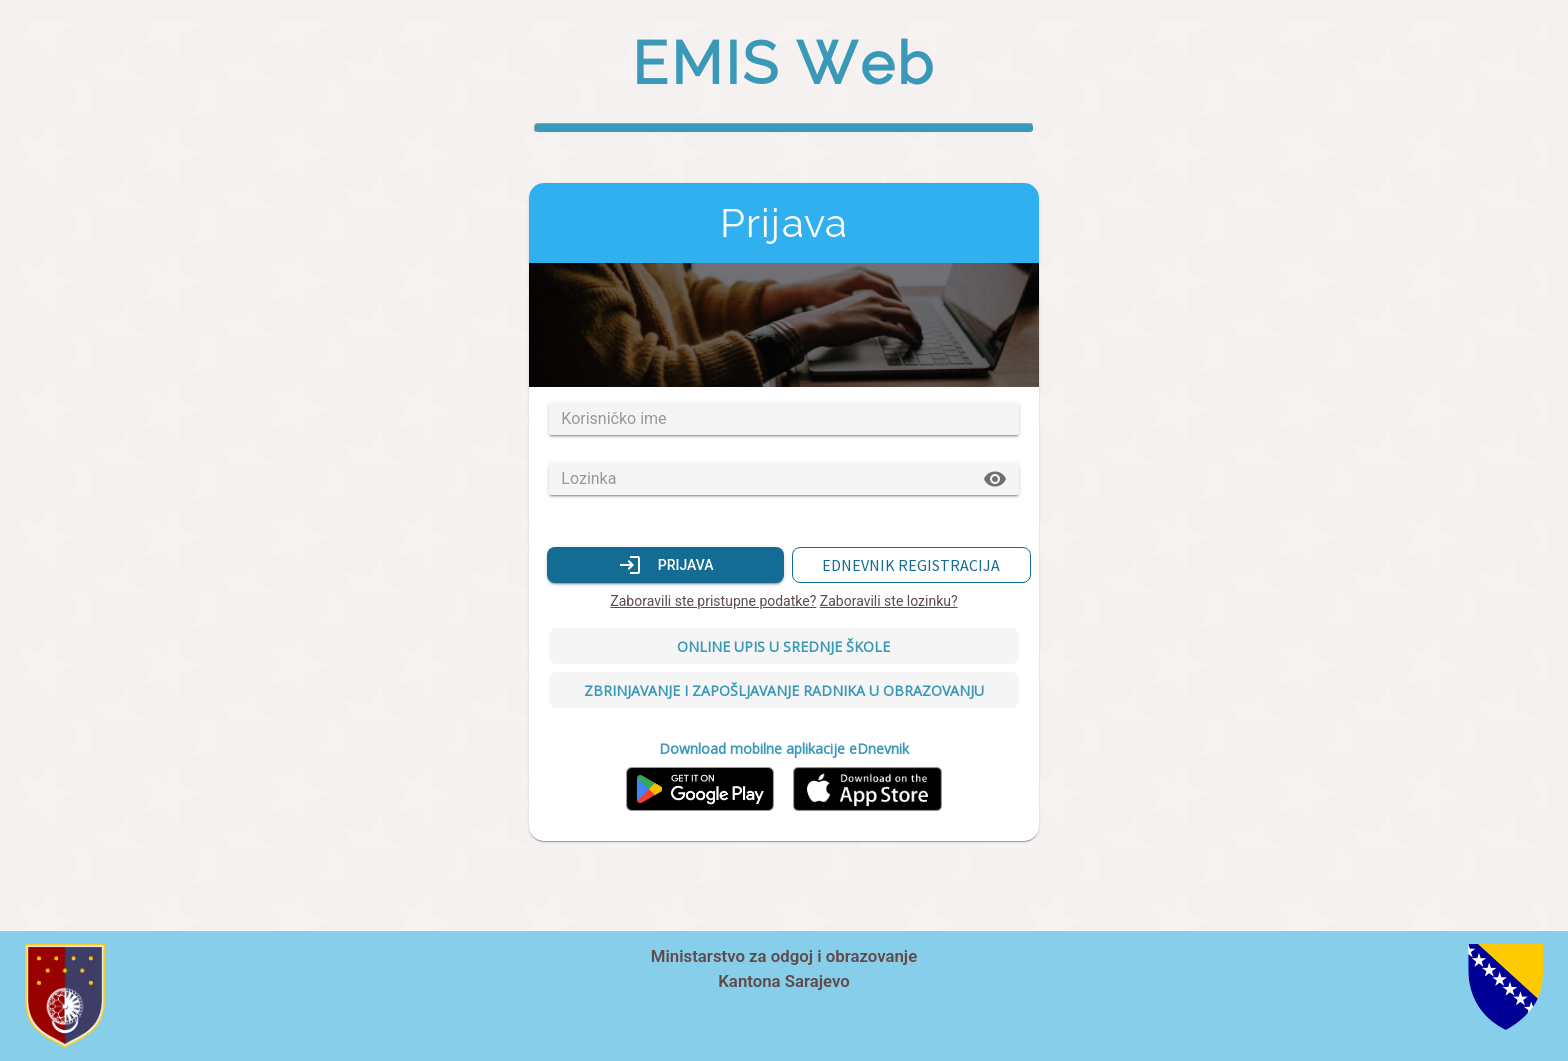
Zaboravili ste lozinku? (889, 601)
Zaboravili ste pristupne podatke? (713, 601)
